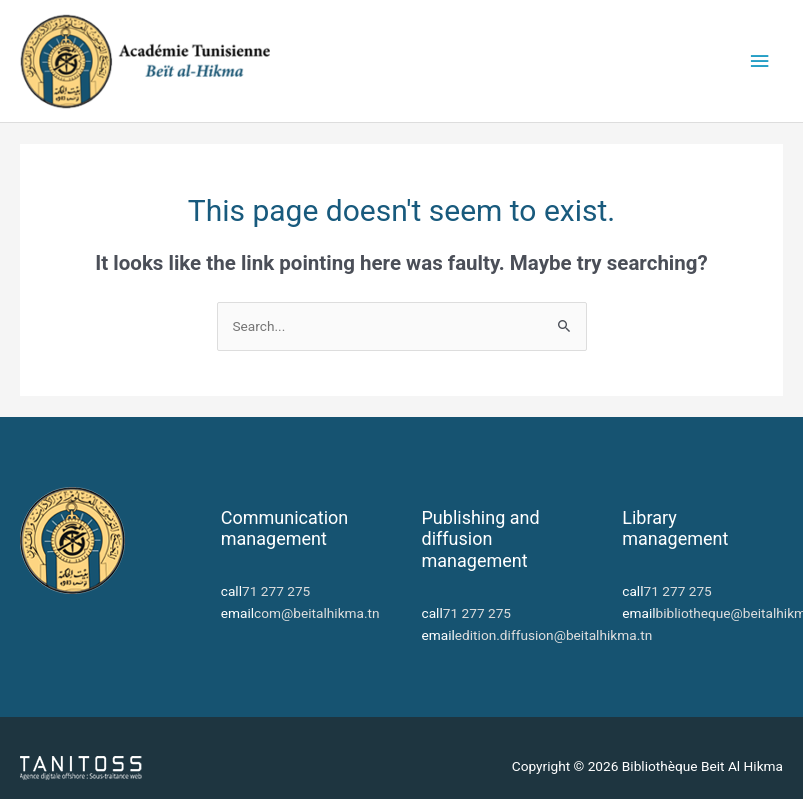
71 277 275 (276, 591)
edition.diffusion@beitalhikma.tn (553, 635)
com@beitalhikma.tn (317, 613)
